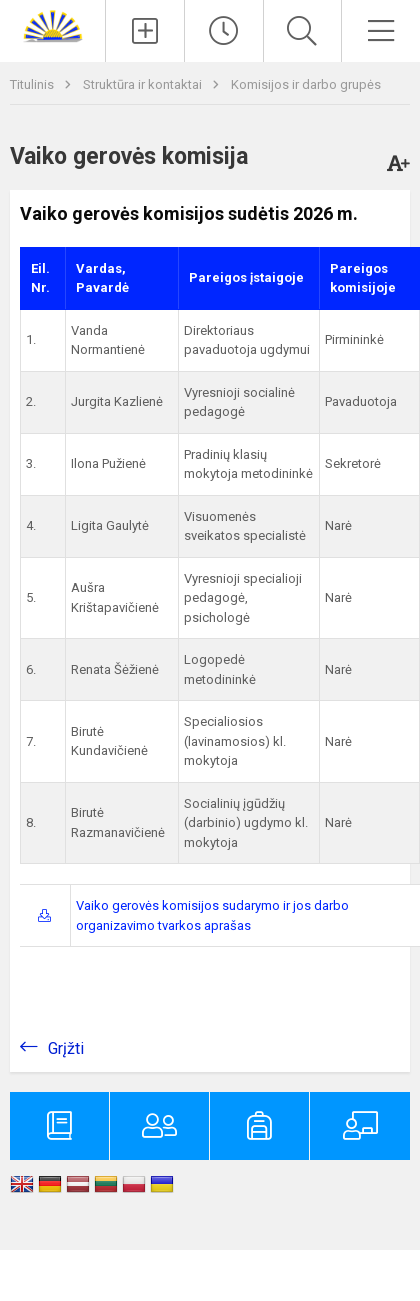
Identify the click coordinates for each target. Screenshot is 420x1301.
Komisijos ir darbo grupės (306, 84)
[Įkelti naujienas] (145, 31)
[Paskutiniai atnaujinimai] (224, 31)
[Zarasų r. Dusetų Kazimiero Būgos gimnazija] (53, 25)
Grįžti (66, 1048)
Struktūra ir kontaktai (144, 84)
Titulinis (33, 84)
